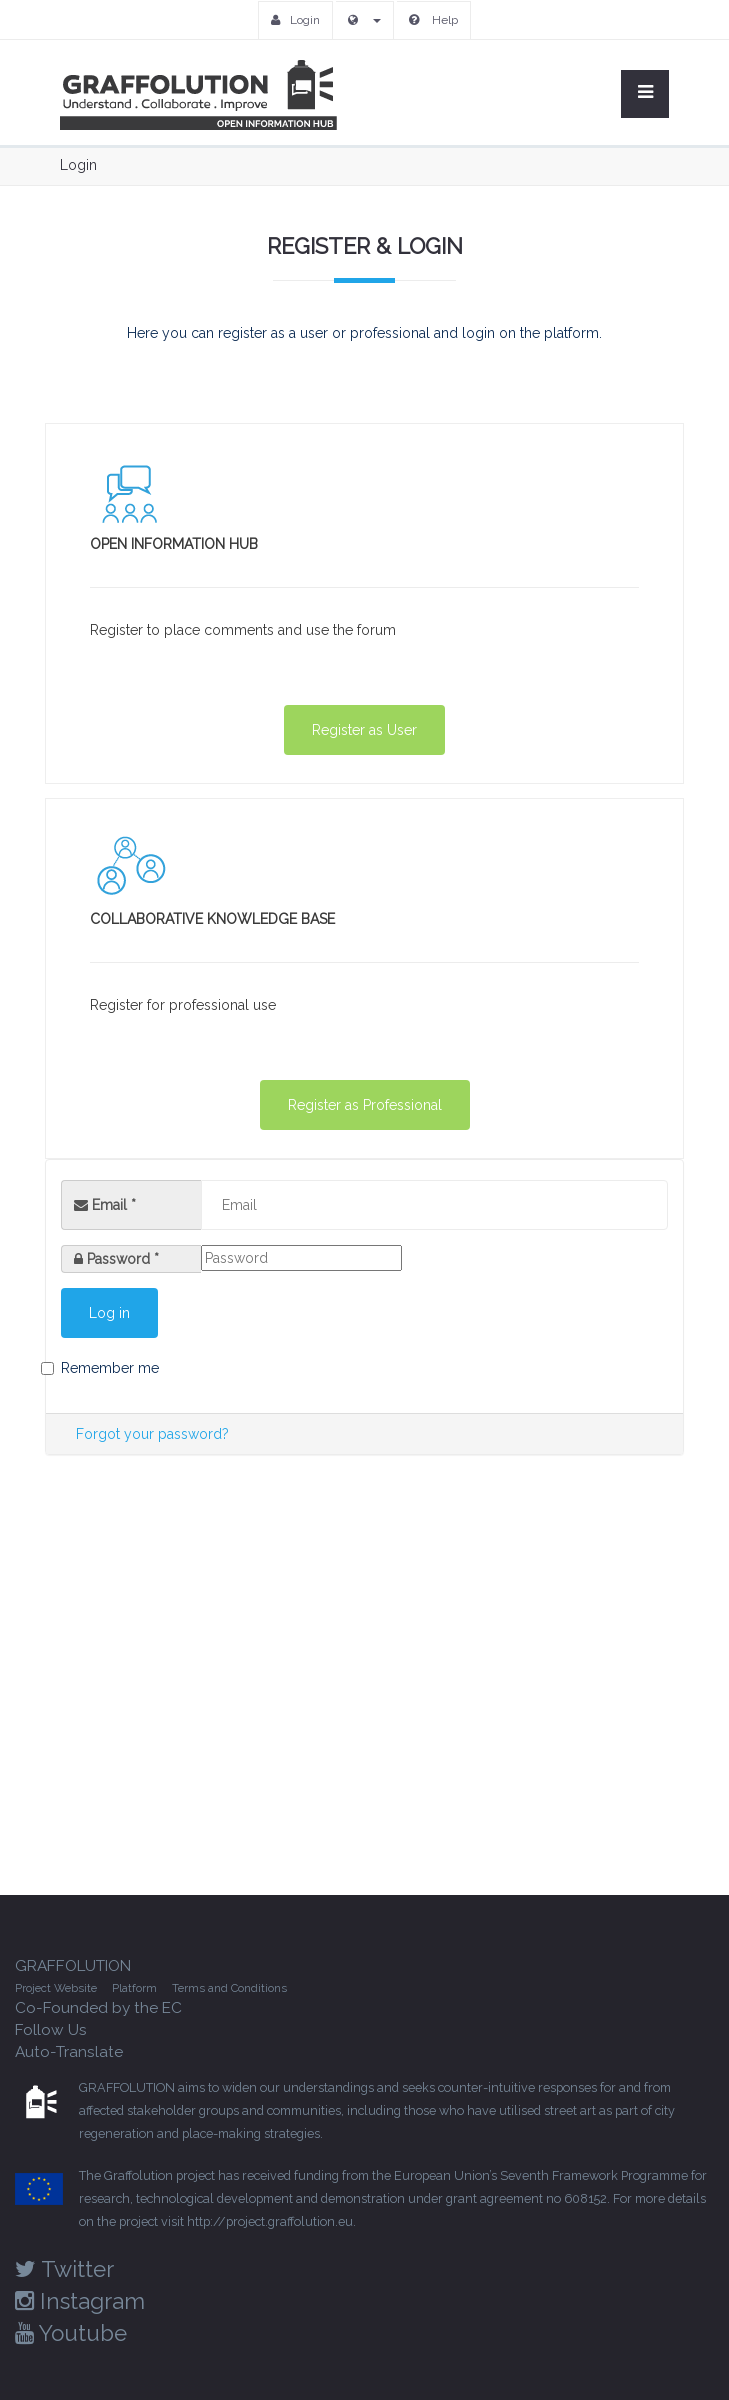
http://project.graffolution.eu (270, 2221)
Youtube (71, 2333)
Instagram (80, 2301)
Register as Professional (365, 1105)
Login (295, 20)
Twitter (64, 2269)
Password (123, 1259)
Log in (109, 1313)
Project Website (56, 1988)
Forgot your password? (152, 1434)
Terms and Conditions (229, 1988)
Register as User (364, 730)
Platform (134, 1988)
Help (433, 20)
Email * (105, 1205)
